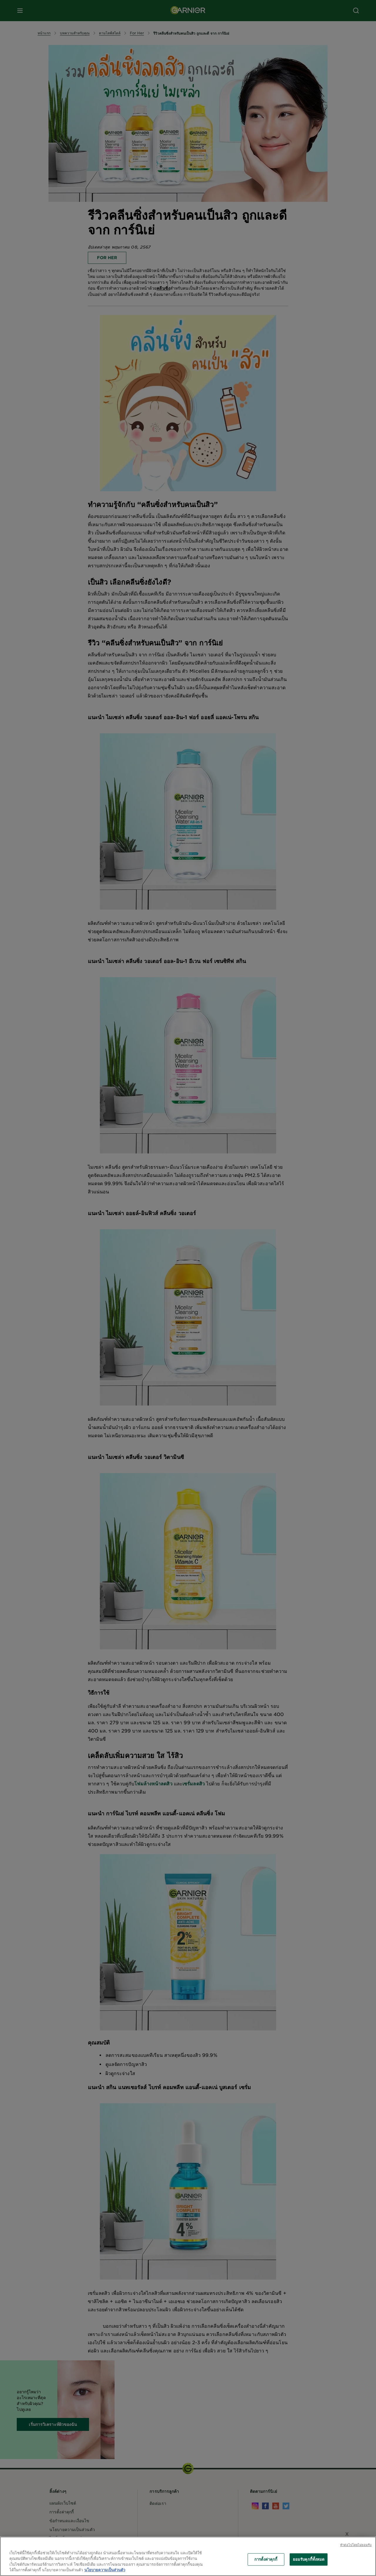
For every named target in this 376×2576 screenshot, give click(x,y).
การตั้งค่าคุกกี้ (265, 2559)
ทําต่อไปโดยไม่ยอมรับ (356, 2545)
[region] (188, 2556)
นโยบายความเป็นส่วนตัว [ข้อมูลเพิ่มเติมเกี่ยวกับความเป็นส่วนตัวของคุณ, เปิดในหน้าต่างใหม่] (104, 2569)
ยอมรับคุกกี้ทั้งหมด (309, 2559)
